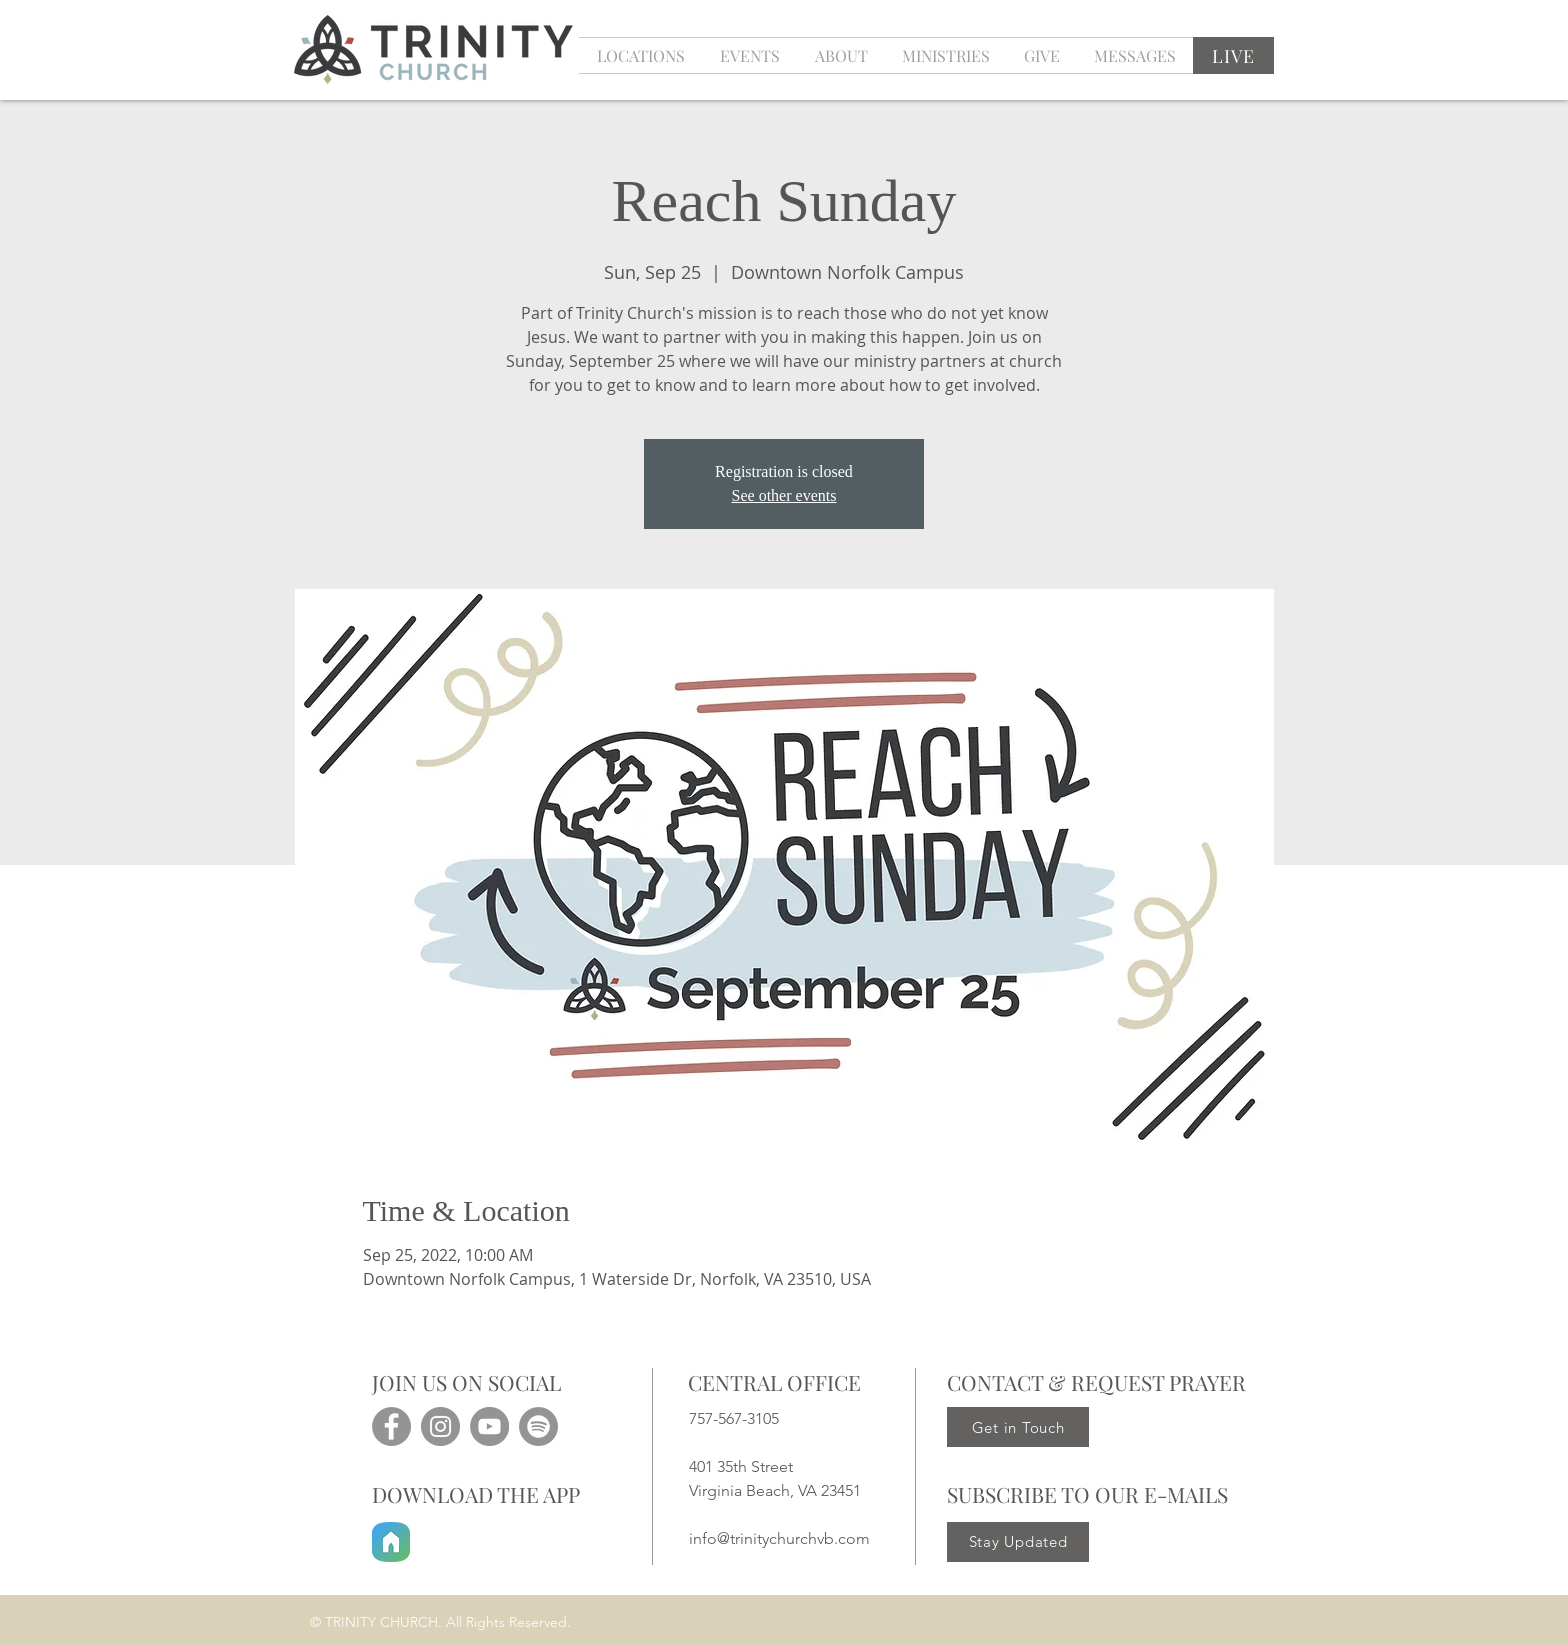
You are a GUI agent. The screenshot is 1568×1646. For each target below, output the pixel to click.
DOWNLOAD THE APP (476, 1494)
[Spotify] (538, 1426)
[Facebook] (391, 1426)
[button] (749, 55)
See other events (784, 495)
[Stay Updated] (1018, 1542)
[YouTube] (489, 1426)
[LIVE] (1233, 55)
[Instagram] (440, 1426)
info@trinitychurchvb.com (779, 1538)
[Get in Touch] (1018, 1427)
